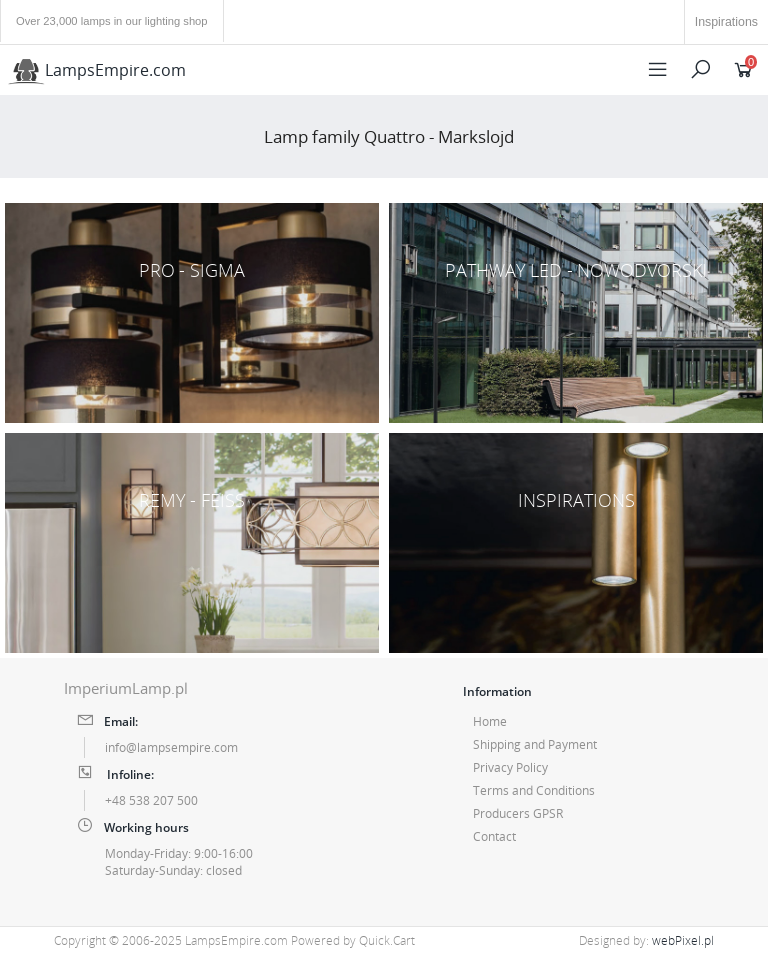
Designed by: (646, 940)
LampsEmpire (97, 70)
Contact (494, 836)
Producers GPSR (518, 813)
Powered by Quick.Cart (353, 940)
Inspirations (726, 22)
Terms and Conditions (534, 790)
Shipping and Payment (535, 744)
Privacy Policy (510, 767)
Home (490, 721)
